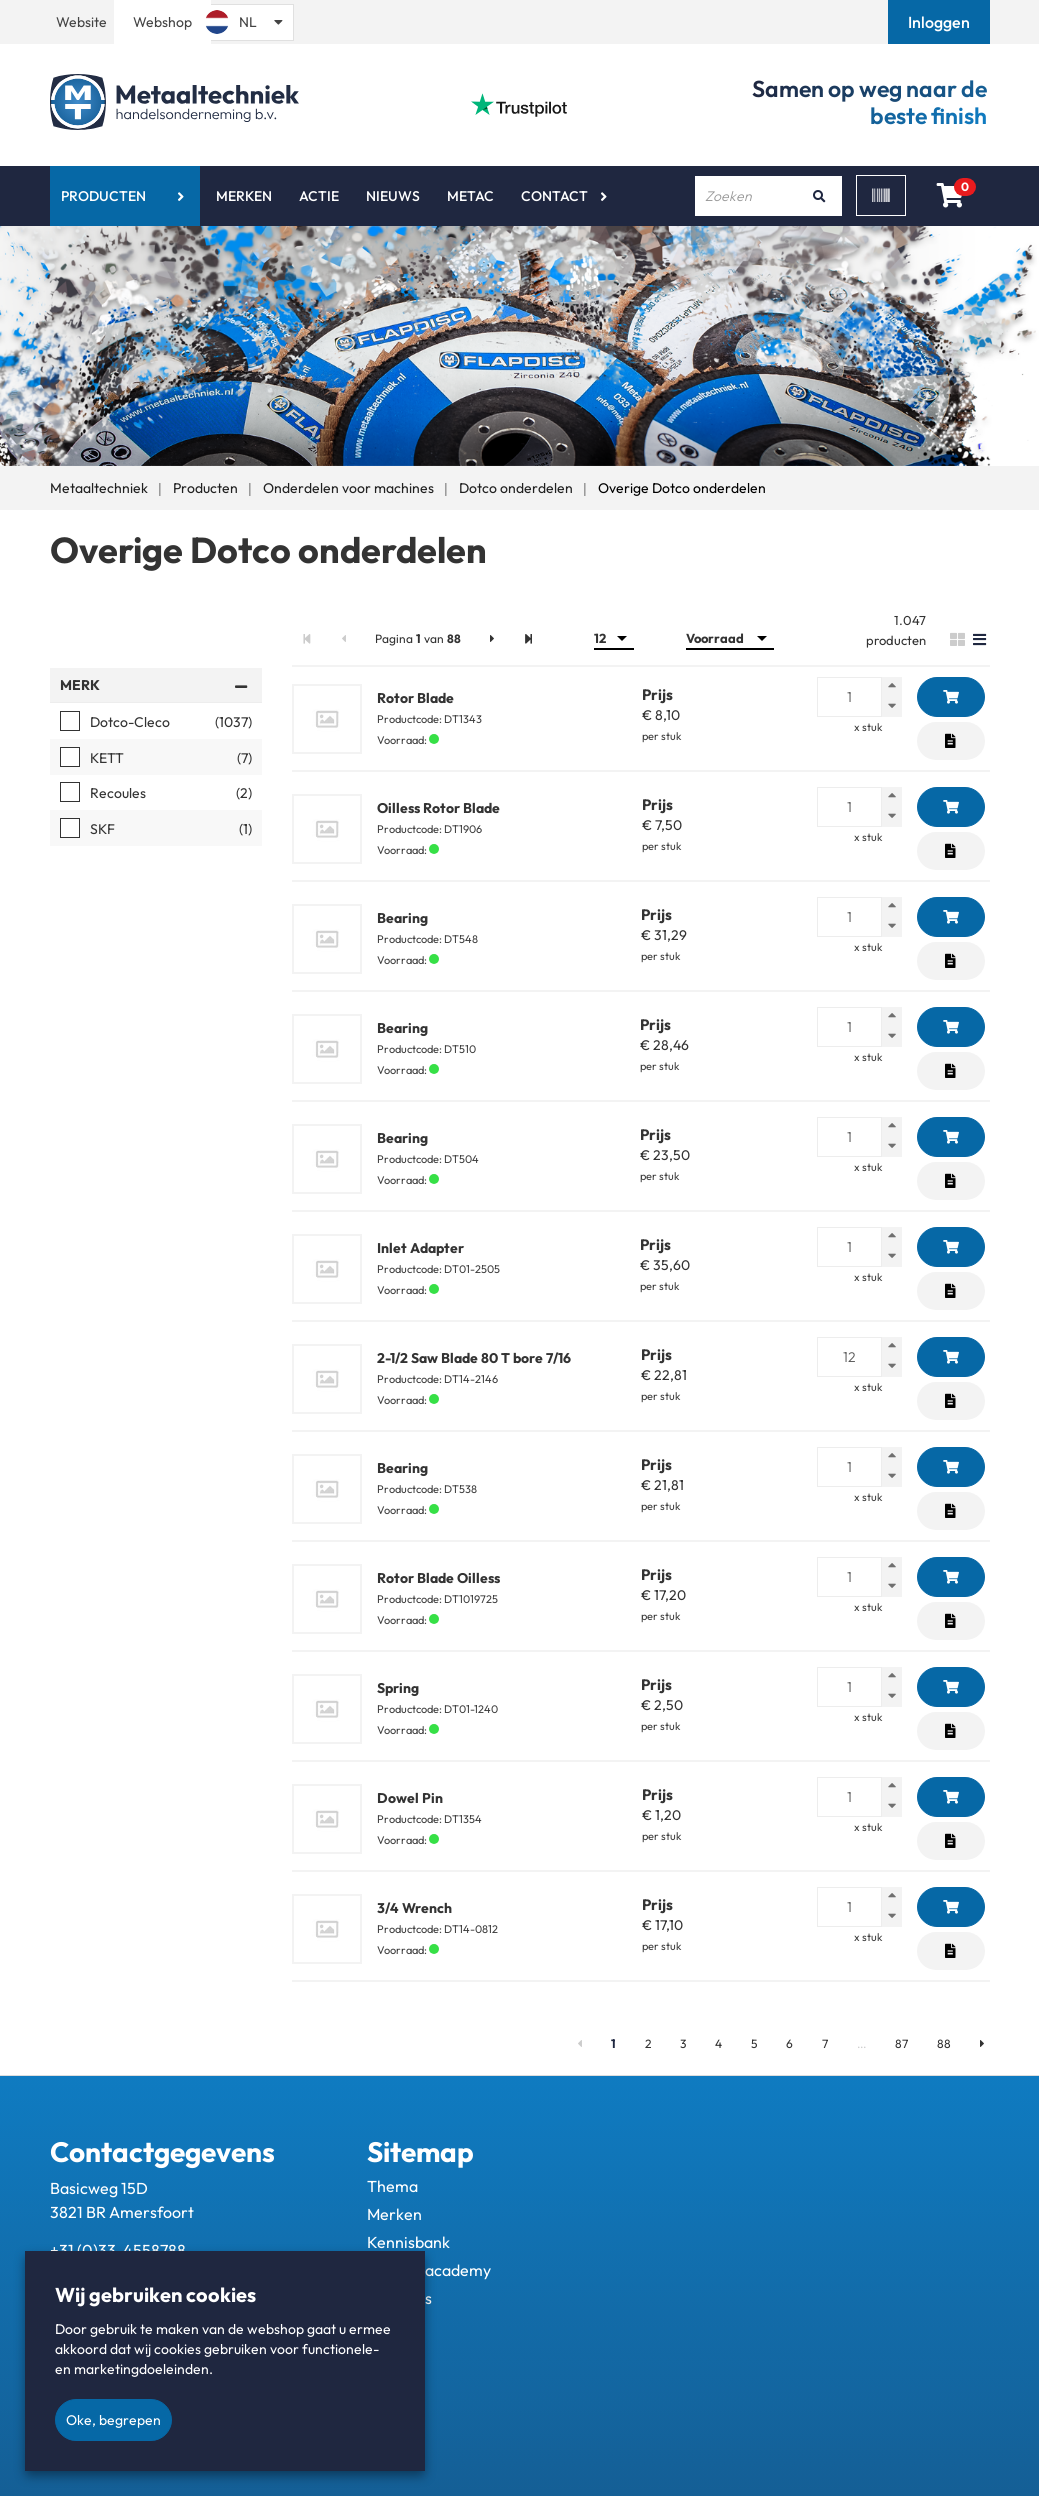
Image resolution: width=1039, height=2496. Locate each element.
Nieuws (393, 196)
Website (81, 22)
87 (901, 2043)
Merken (244, 196)
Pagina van (418, 638)
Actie (319, 196)
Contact (554, 196)
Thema (392, 2186)
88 (944, 2043)
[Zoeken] (820, 196)
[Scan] (881, 195)
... (861, 2043)
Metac (470, 196)
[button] (941, 22)
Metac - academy (429, 2270)
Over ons (399, 2298)
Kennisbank (408, 2242)
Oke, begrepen (113, 2420)
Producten (103, 196)
